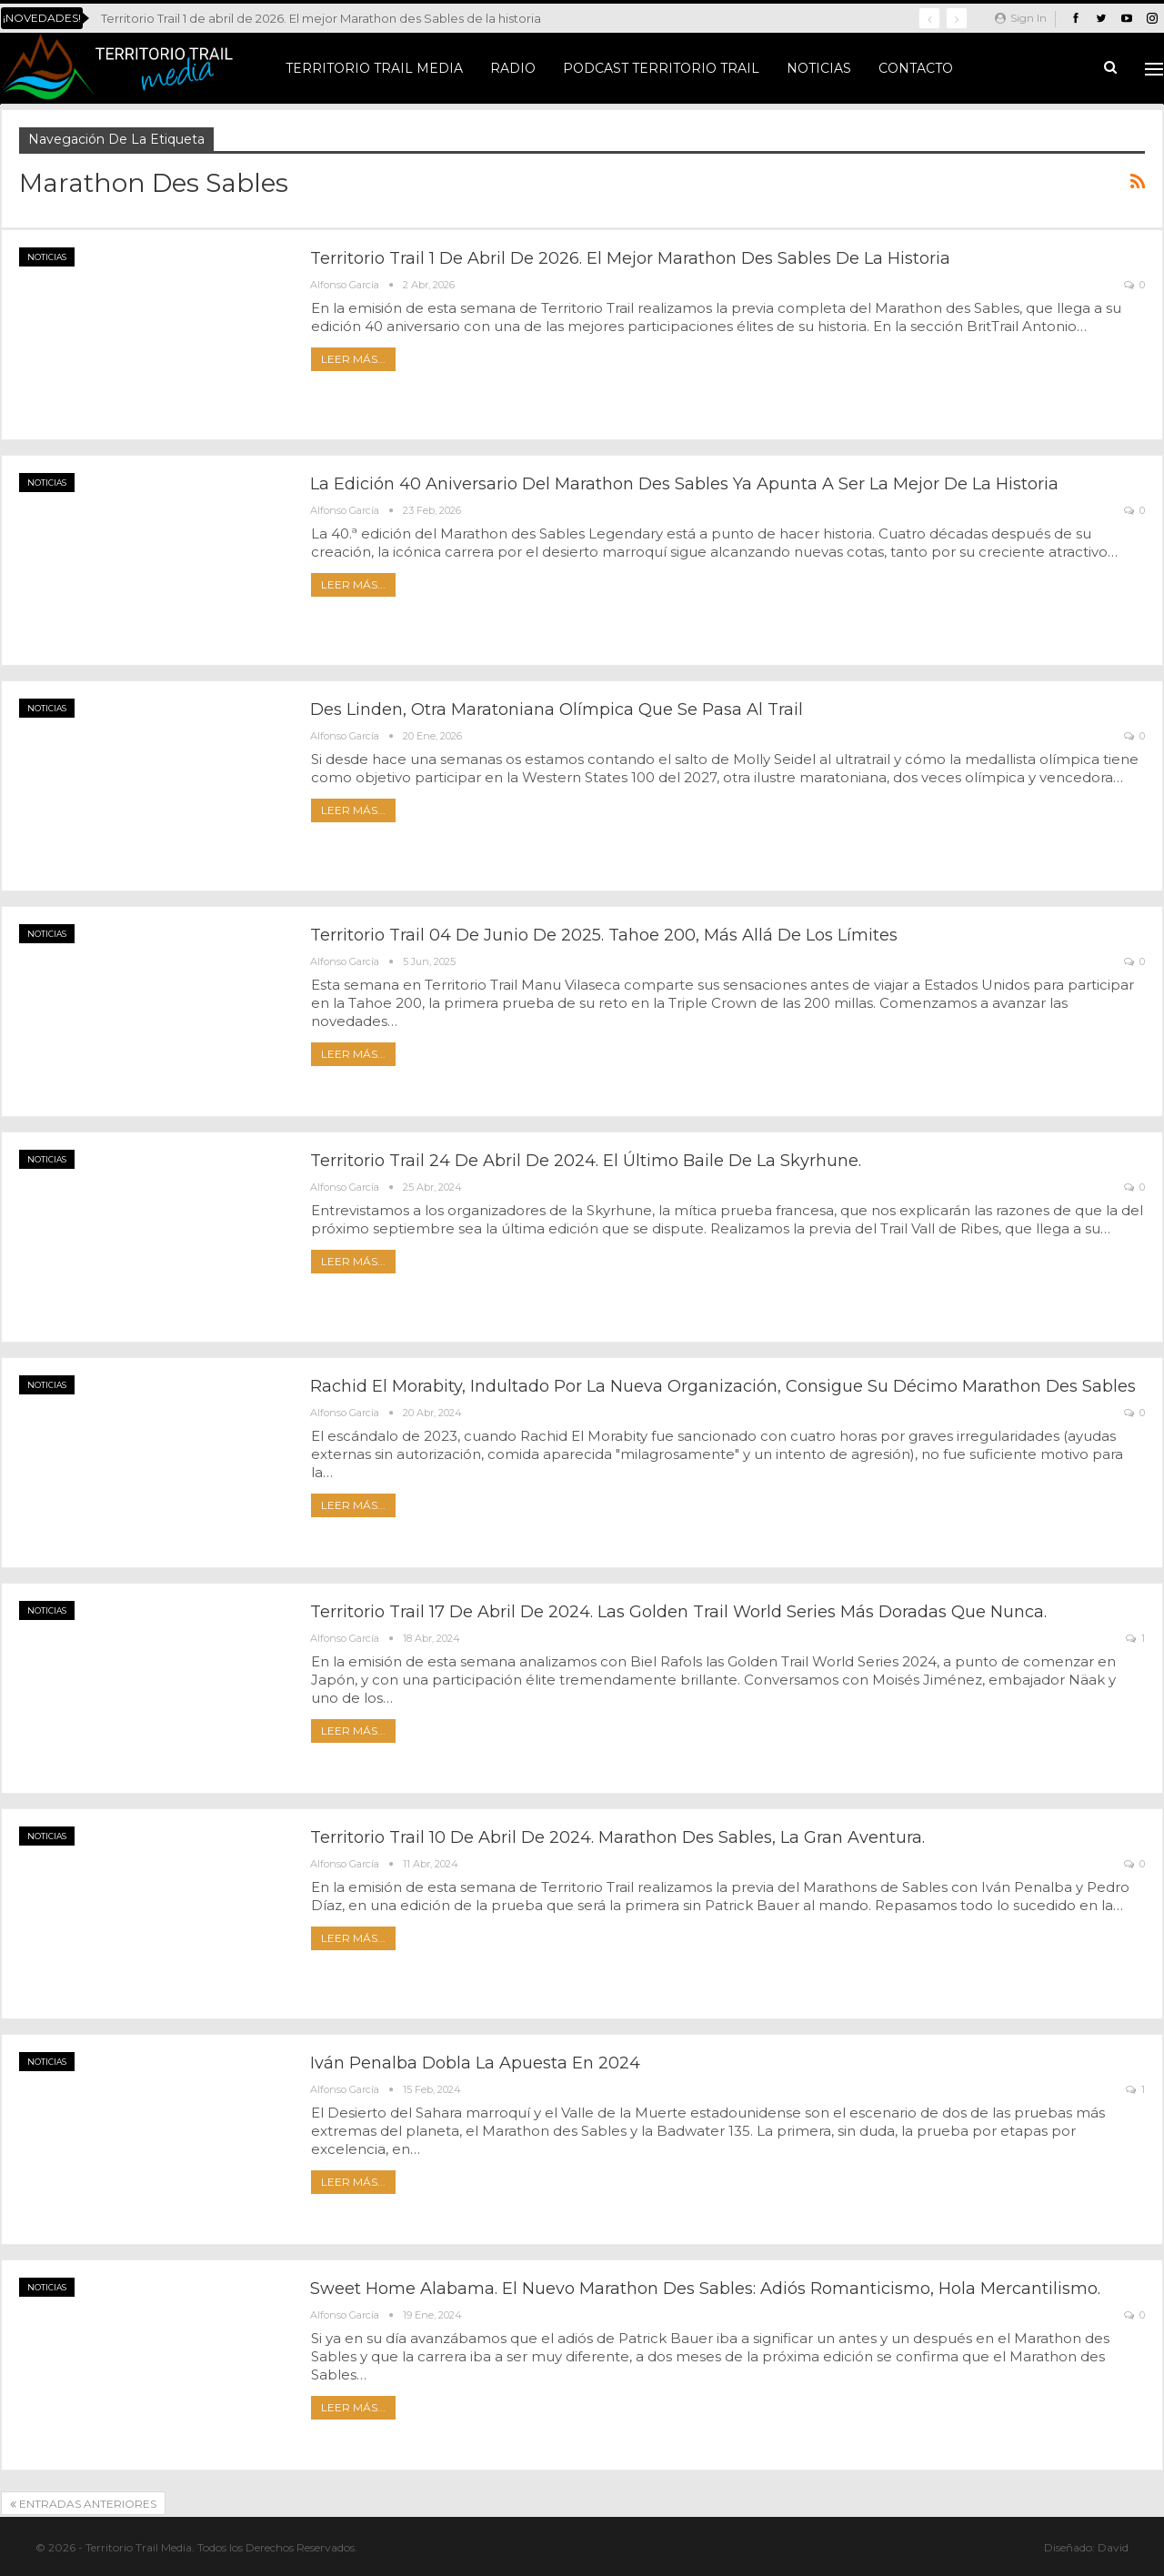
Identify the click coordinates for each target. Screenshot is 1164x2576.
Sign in (1021, 18)
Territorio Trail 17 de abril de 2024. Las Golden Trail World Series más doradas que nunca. (678, 1612)
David (1113, 2547)
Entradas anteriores (83, 2504)
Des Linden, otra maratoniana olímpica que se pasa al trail (556, 709)
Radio (513, 68)
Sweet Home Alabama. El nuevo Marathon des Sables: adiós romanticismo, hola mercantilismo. (705, 2289)
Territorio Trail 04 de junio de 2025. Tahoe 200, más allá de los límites (604, 935)
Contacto (915, 68)
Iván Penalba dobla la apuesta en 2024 (475, 2063)
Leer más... (353, 359)
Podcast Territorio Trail (661, 68)
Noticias (819, 68)
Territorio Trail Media (374, 68)
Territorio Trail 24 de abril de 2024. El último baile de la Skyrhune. (585, 1161)
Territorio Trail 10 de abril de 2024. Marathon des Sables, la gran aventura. (617, 1837)
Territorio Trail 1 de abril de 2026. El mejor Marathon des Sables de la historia (321, 18)
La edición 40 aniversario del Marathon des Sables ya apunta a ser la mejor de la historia (684, 484)
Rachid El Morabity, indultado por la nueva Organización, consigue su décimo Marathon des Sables (723, 1386)
